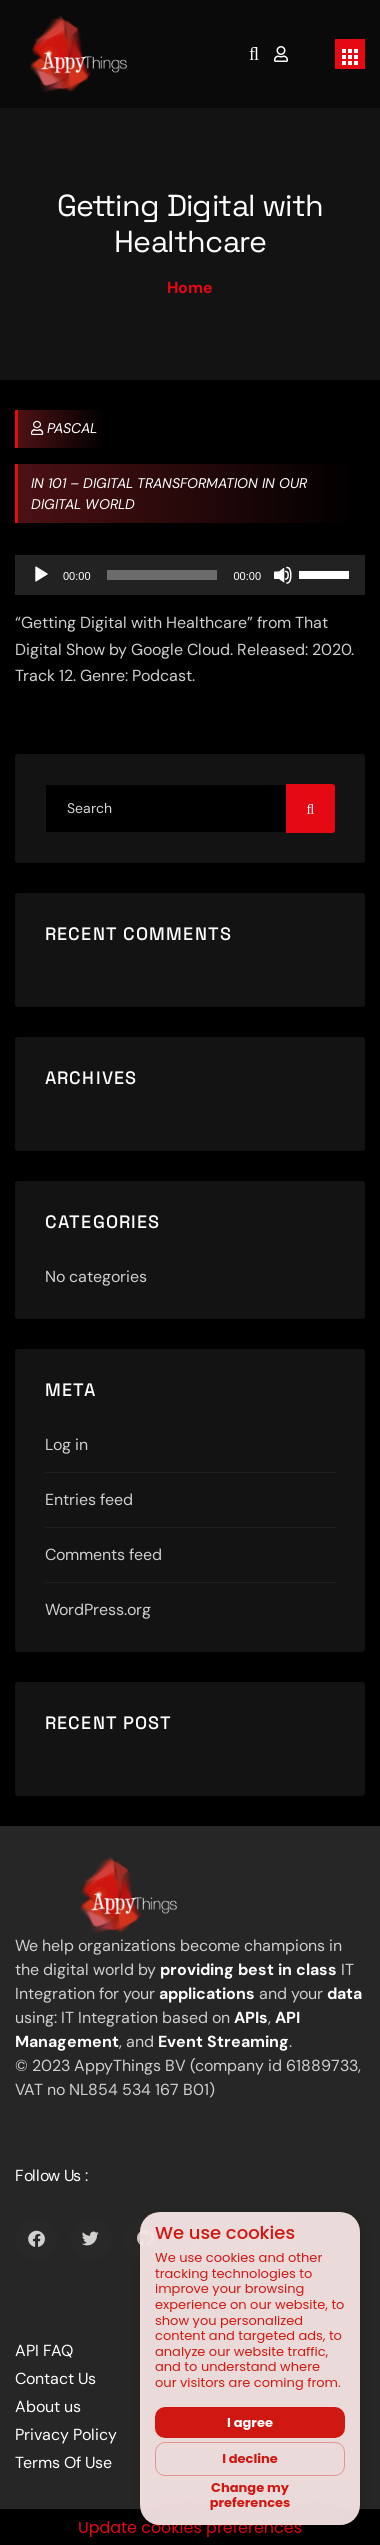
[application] (190, 575)
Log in (66, 1444)
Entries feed (89, 1499)
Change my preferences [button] (250, 2495)
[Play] (41, 575)
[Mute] (283, 575)
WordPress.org (98, 1609)
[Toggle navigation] (350, 54)
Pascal (64, 428)
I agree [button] (250, 2422)
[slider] (162, 575)
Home (190, 287)
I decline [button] (250, 2458)
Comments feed (103, 1554)
